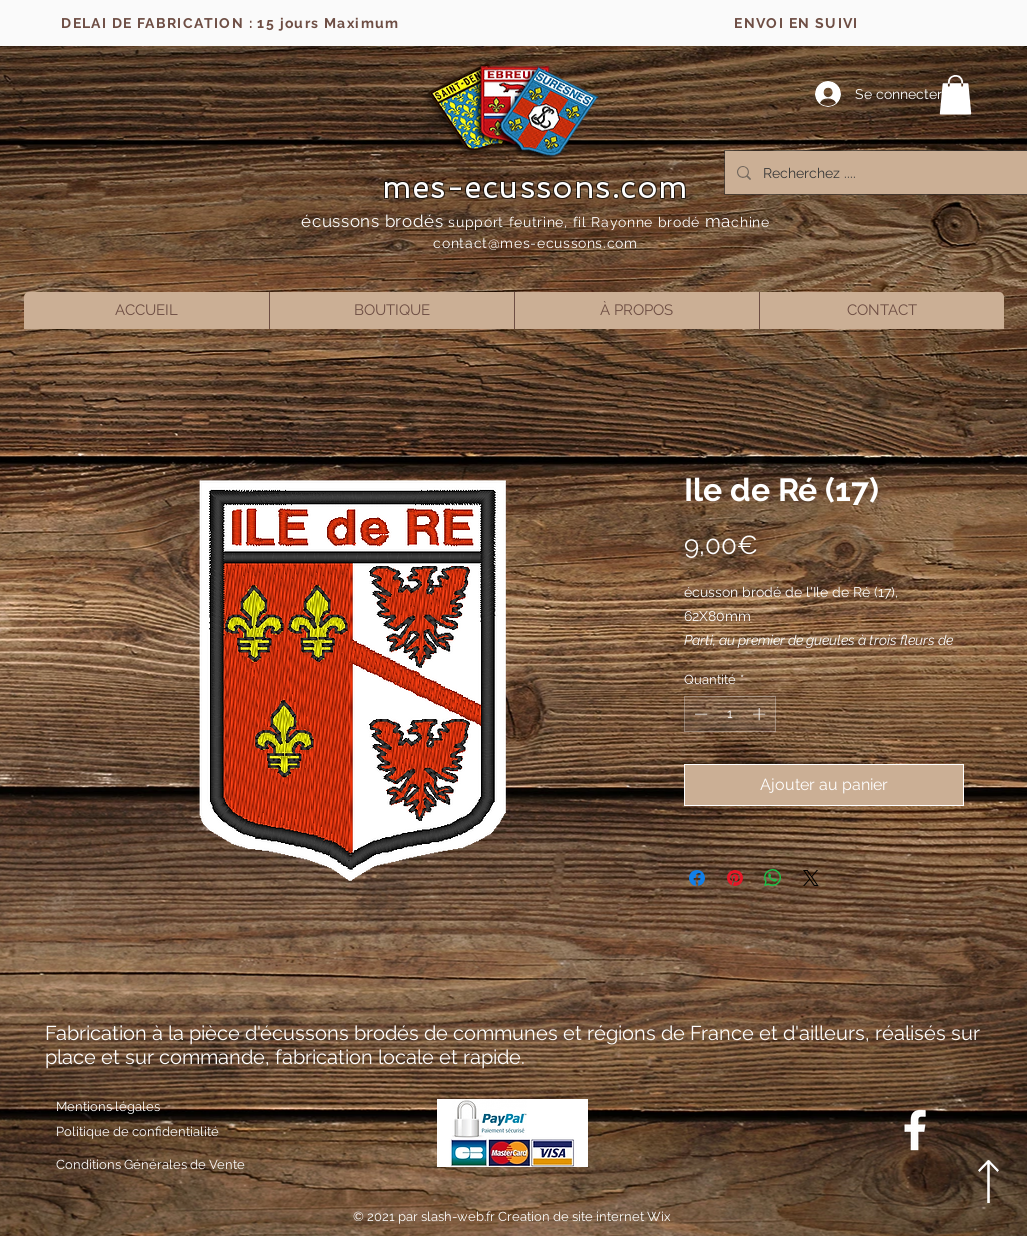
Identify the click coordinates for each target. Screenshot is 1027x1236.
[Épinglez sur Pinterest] (735, 878)
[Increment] (761, 714)
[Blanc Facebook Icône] (915, 1130)
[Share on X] (811, 878)
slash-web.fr (459, 1216)
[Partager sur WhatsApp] (773, 878)
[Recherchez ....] (874, 172)
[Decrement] (699, 714)
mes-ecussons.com (535, 187)
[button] (955, 94)
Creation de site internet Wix (584, 1216)
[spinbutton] (729, 714)
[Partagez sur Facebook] (697, 878)
